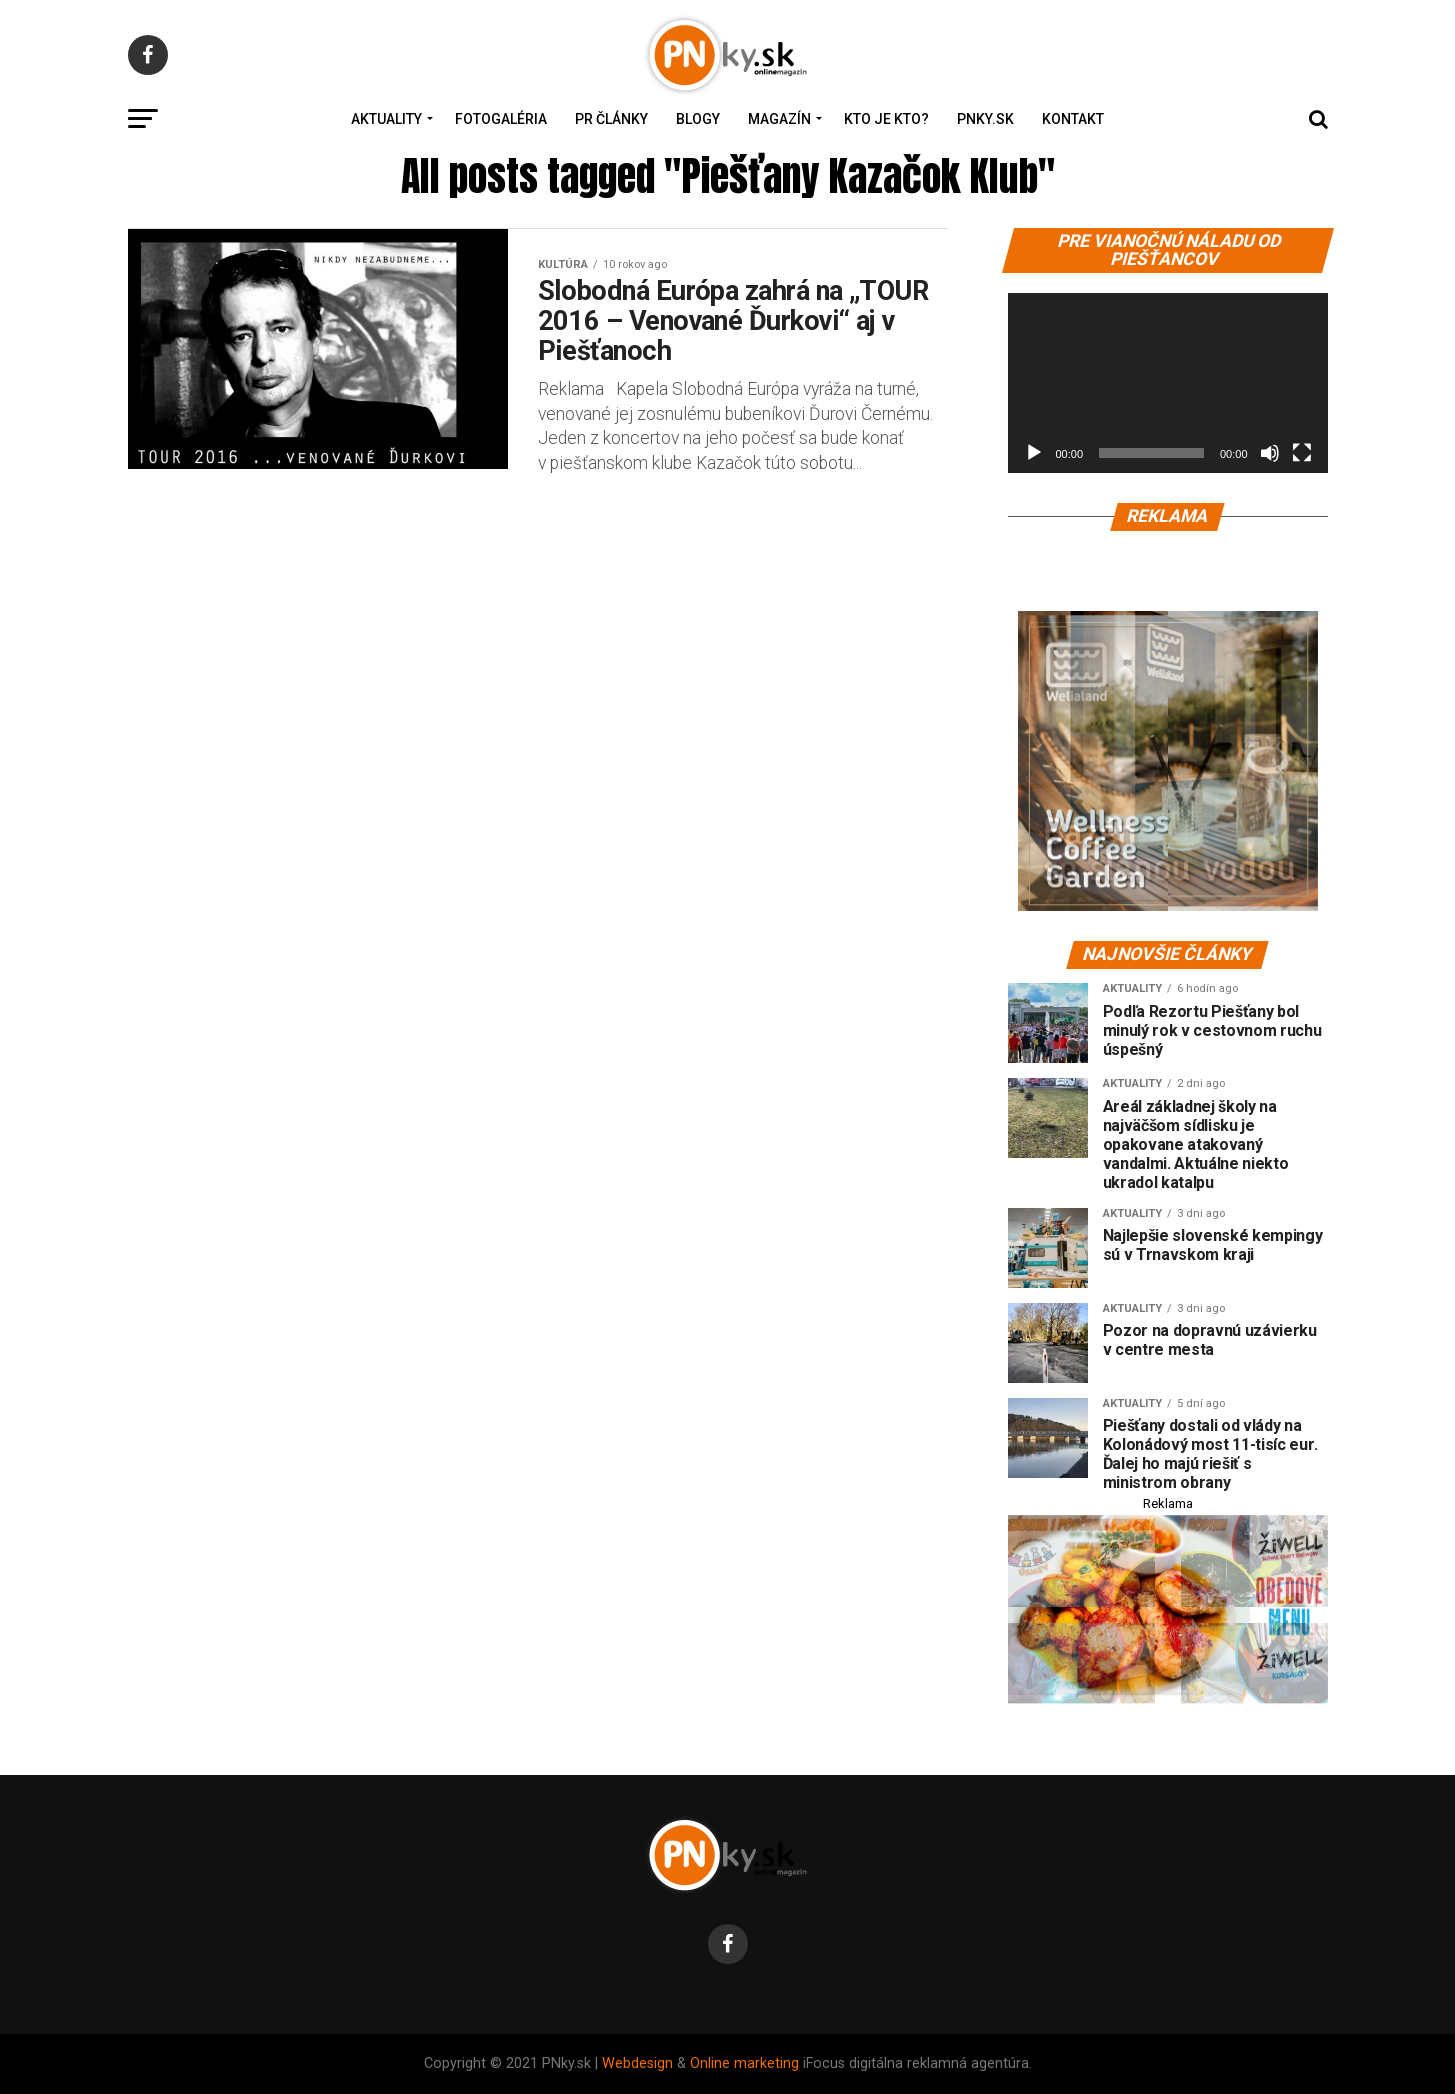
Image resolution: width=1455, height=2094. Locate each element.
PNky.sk (985, 119)
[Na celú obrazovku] (1302, 453)
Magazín (779, 119)
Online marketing (744, 2063)
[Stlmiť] (1270, 453)
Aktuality (386, 119)
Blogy (698, 119)
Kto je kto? (886, 119)
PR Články (611, 119)
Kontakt (1073, 119)
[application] (1168, 383)
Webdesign (637, 2063)
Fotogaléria (501, 119)
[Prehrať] (1034, 453)
